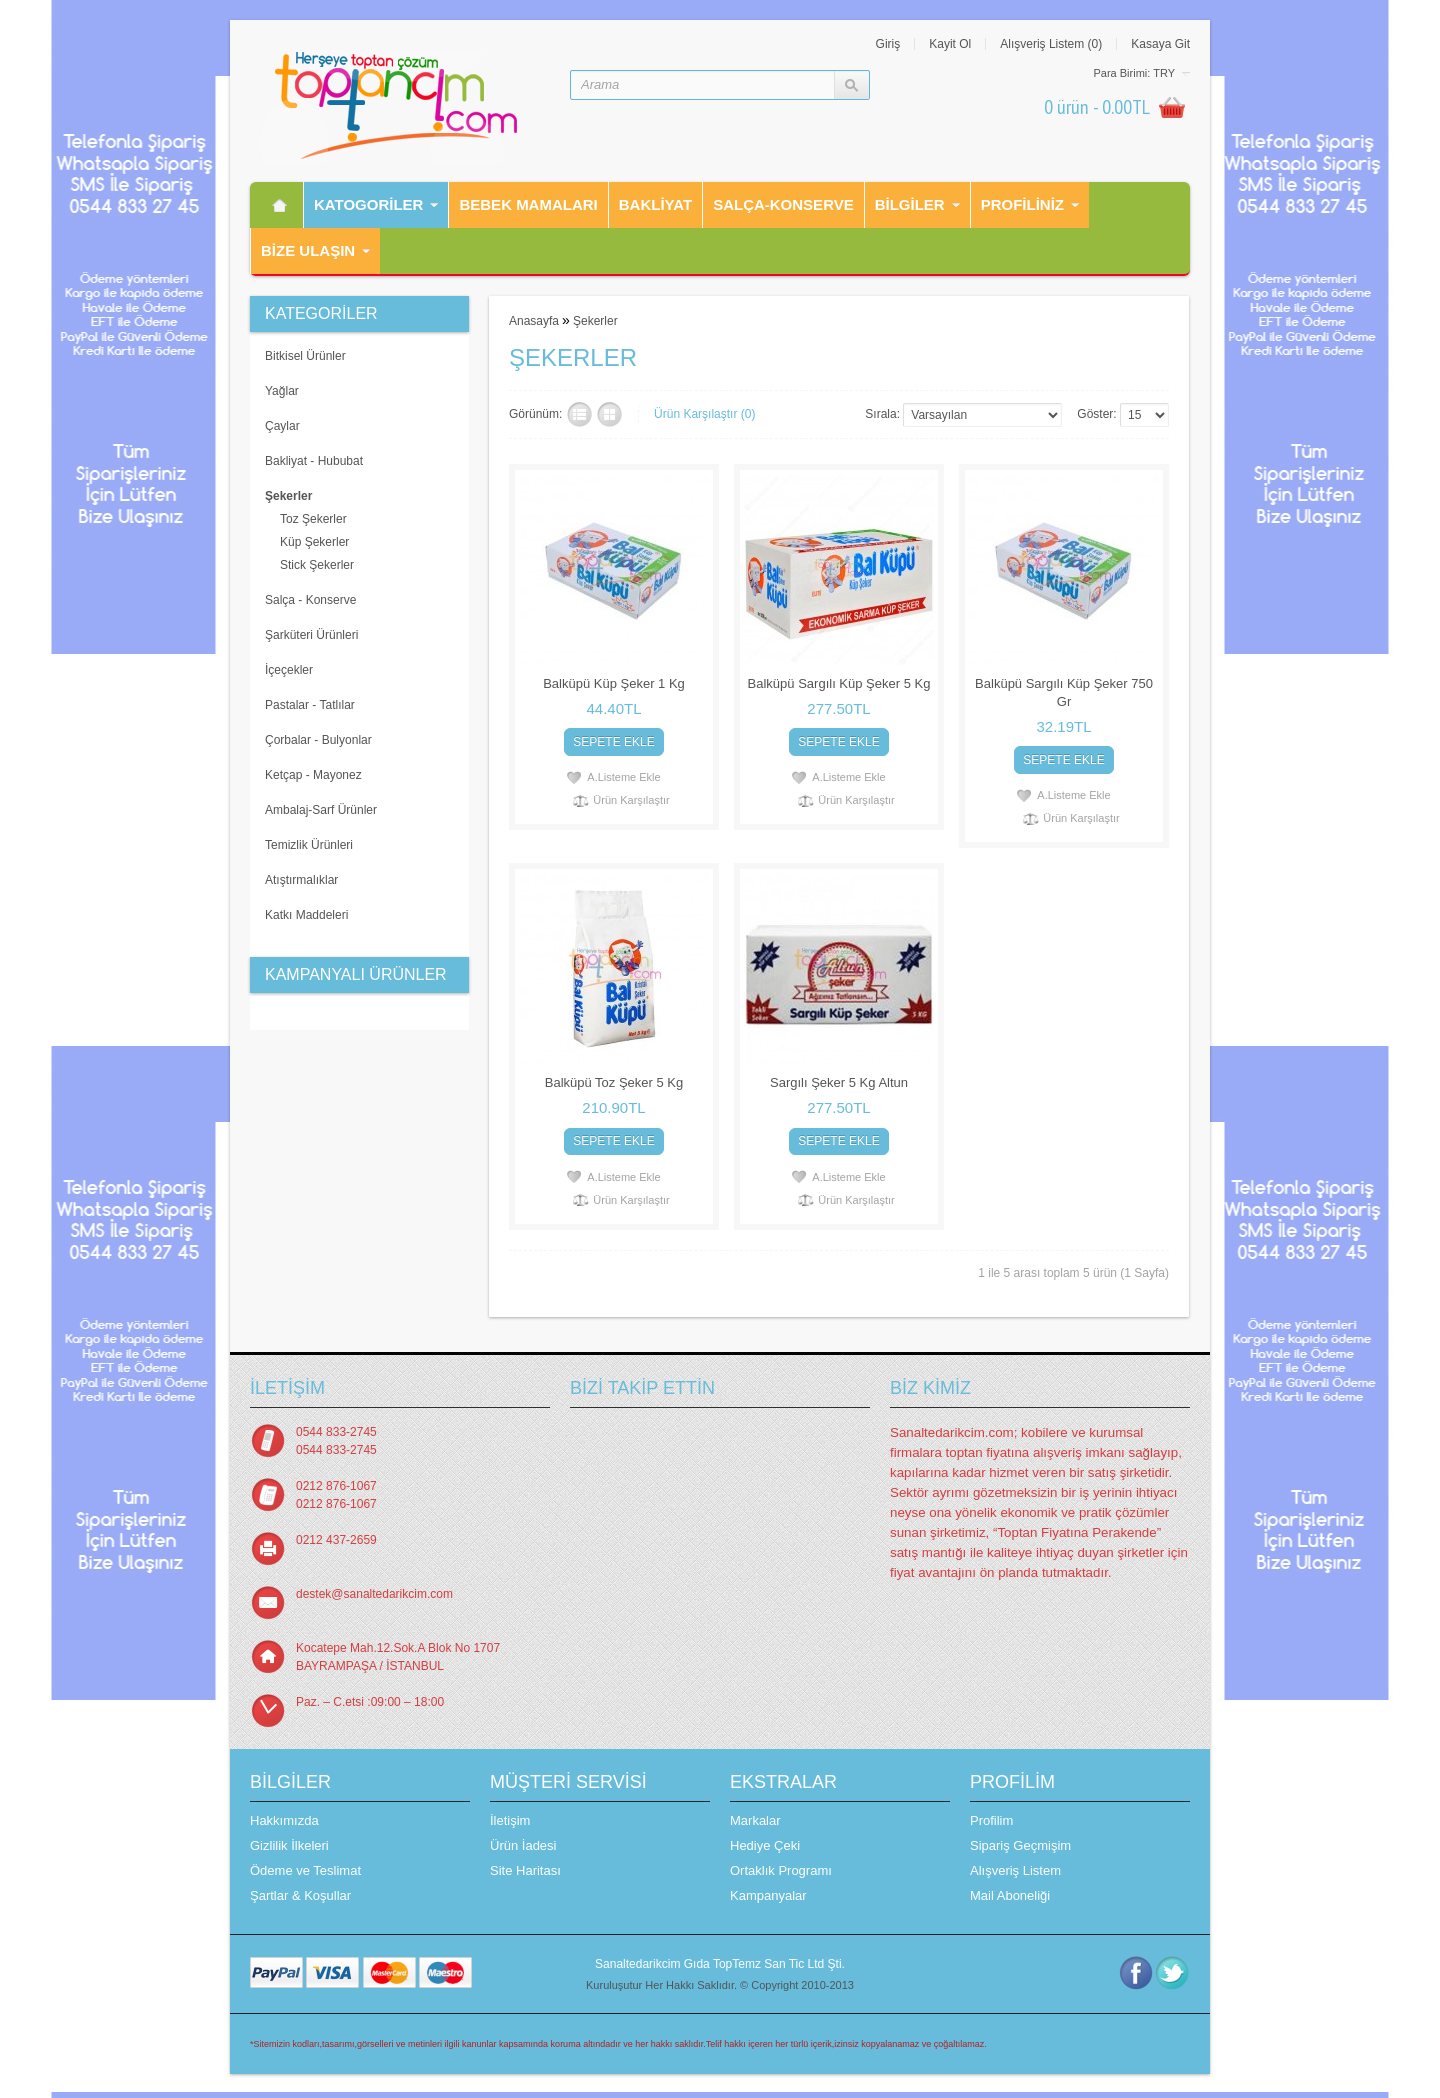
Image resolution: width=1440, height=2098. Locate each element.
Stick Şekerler (317, 565)
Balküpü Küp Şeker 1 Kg (614, 683)
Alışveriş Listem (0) (1051, 44)
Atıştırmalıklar (301, 880)
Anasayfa (534, 321)
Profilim (991, 1819)
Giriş (888, 44)
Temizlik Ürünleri (309, 845)
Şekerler (288, 496)
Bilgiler (910, 204)
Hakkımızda (284, 1819)
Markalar (755, 1819)
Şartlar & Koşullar (300, 1894)
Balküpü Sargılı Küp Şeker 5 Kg (839, 683)
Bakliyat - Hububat (314, 461)
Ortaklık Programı (781, 1869)
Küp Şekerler (314, 542)
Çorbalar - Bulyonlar (318, 740)
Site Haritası (525, 1869)
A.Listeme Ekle (623, 777)
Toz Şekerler (313, 519)
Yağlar (282, 391)
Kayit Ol (950, 44)
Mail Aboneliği (1010, 1894)
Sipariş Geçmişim (1020, 1844)
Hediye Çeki (765, 1844)
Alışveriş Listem (1015, 1869)
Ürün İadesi (523, 1844)
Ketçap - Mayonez (313, 775)
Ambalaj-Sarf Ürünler (321, 810)
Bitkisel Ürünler (305, 356)
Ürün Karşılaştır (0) (704, 414)
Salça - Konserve (310, 600)
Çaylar (282, 426)
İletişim (510, 1819)
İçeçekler (289, 670)
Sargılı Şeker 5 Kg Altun (839, 1082)
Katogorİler (368, 204)
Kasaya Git (1160, 44)
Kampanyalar (768, 1894)
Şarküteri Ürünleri (311, 635)
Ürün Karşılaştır (631, 800)
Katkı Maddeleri (306, 915)
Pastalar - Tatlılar (310, 705)
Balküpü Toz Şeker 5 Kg (614, 1082)
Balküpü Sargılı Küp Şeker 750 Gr (1064, 692)
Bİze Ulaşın (308, 250)
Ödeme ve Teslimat (305, 1869)
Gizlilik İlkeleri (289, 1844)
